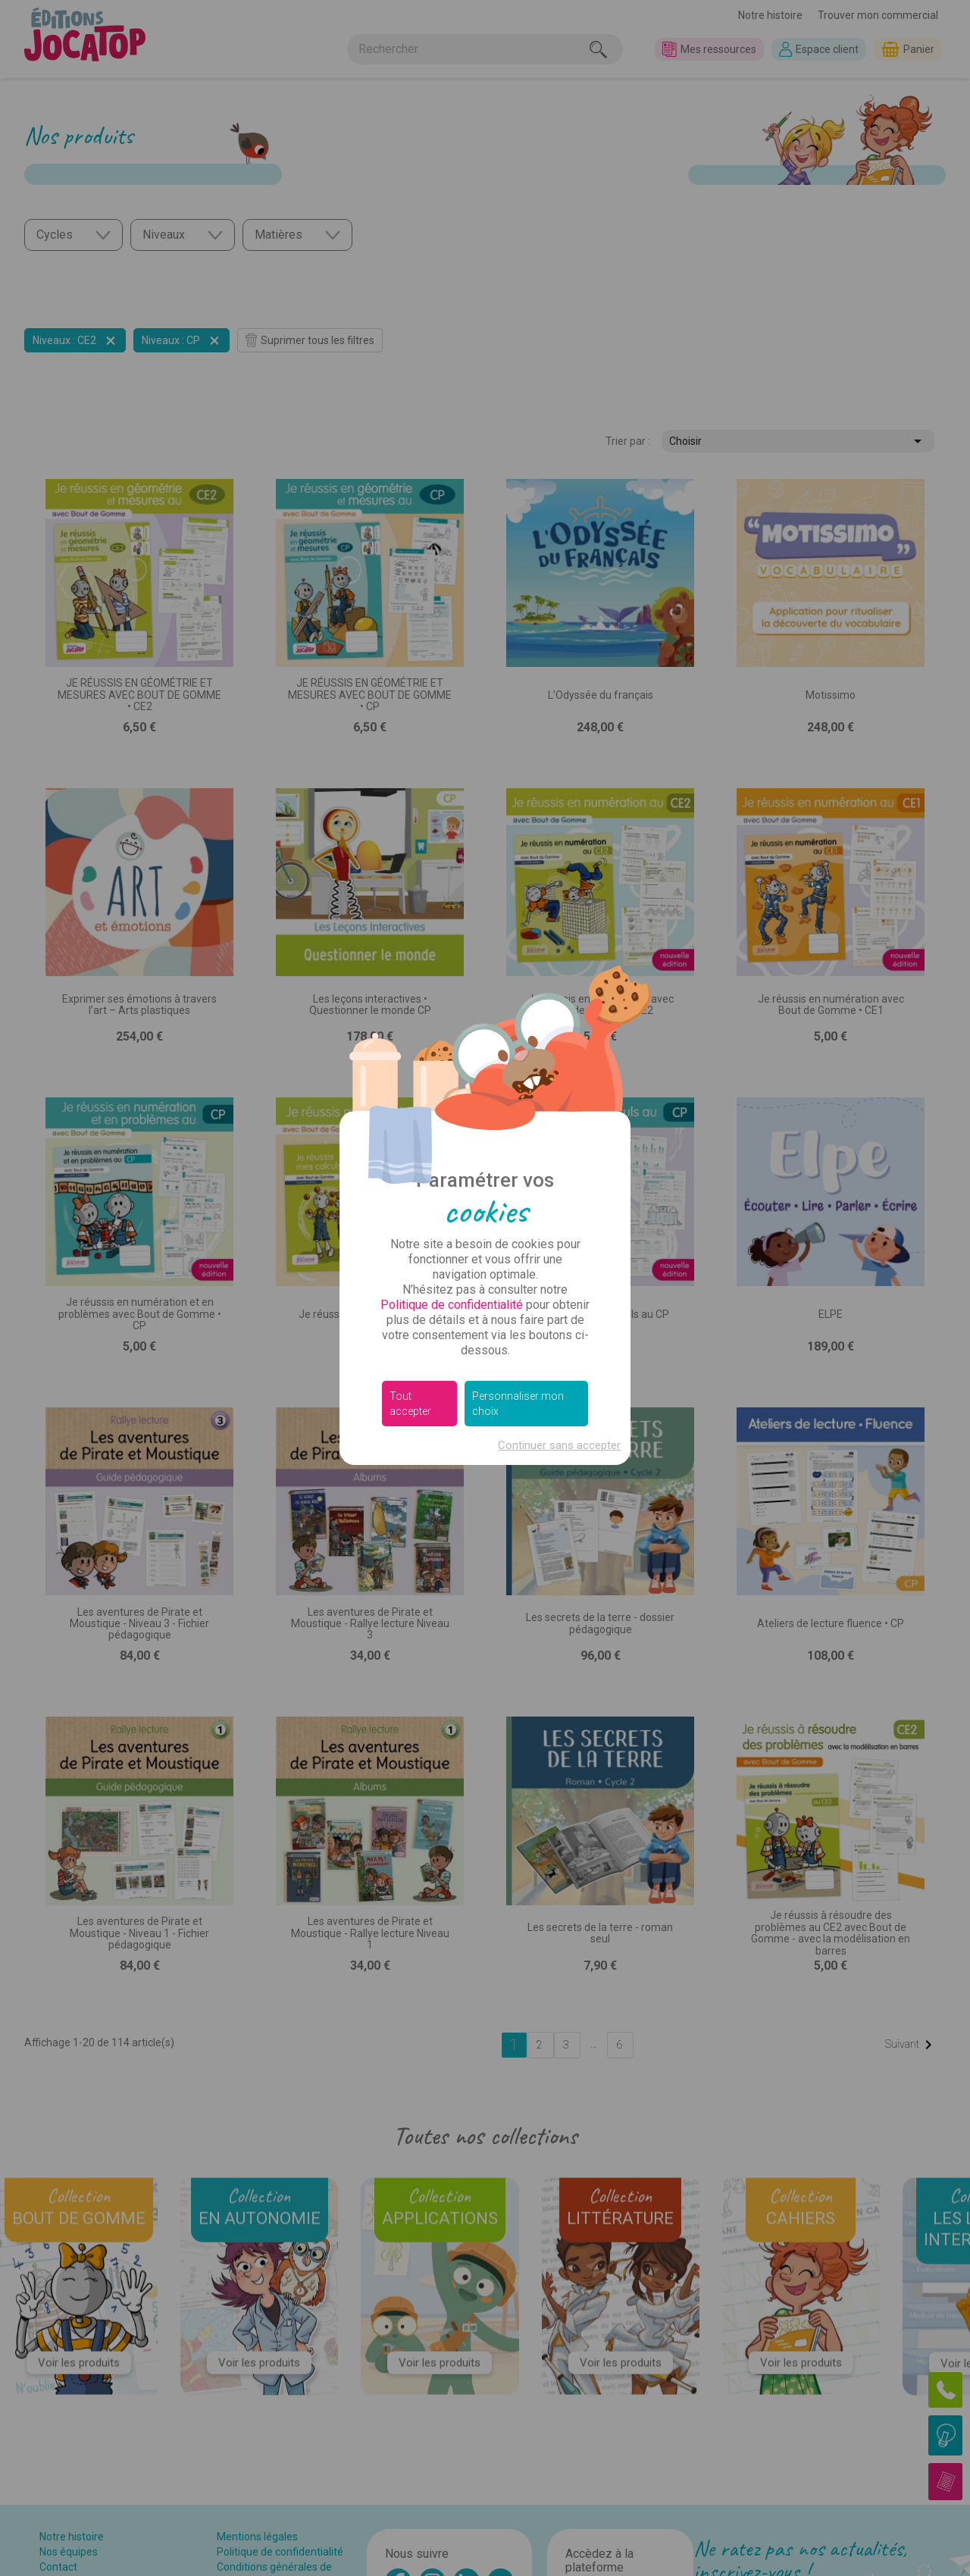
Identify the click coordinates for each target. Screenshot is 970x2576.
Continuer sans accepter (559, 1445)
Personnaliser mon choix (518, 1403)
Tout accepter (410, 1403)
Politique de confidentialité (451, 1304)
